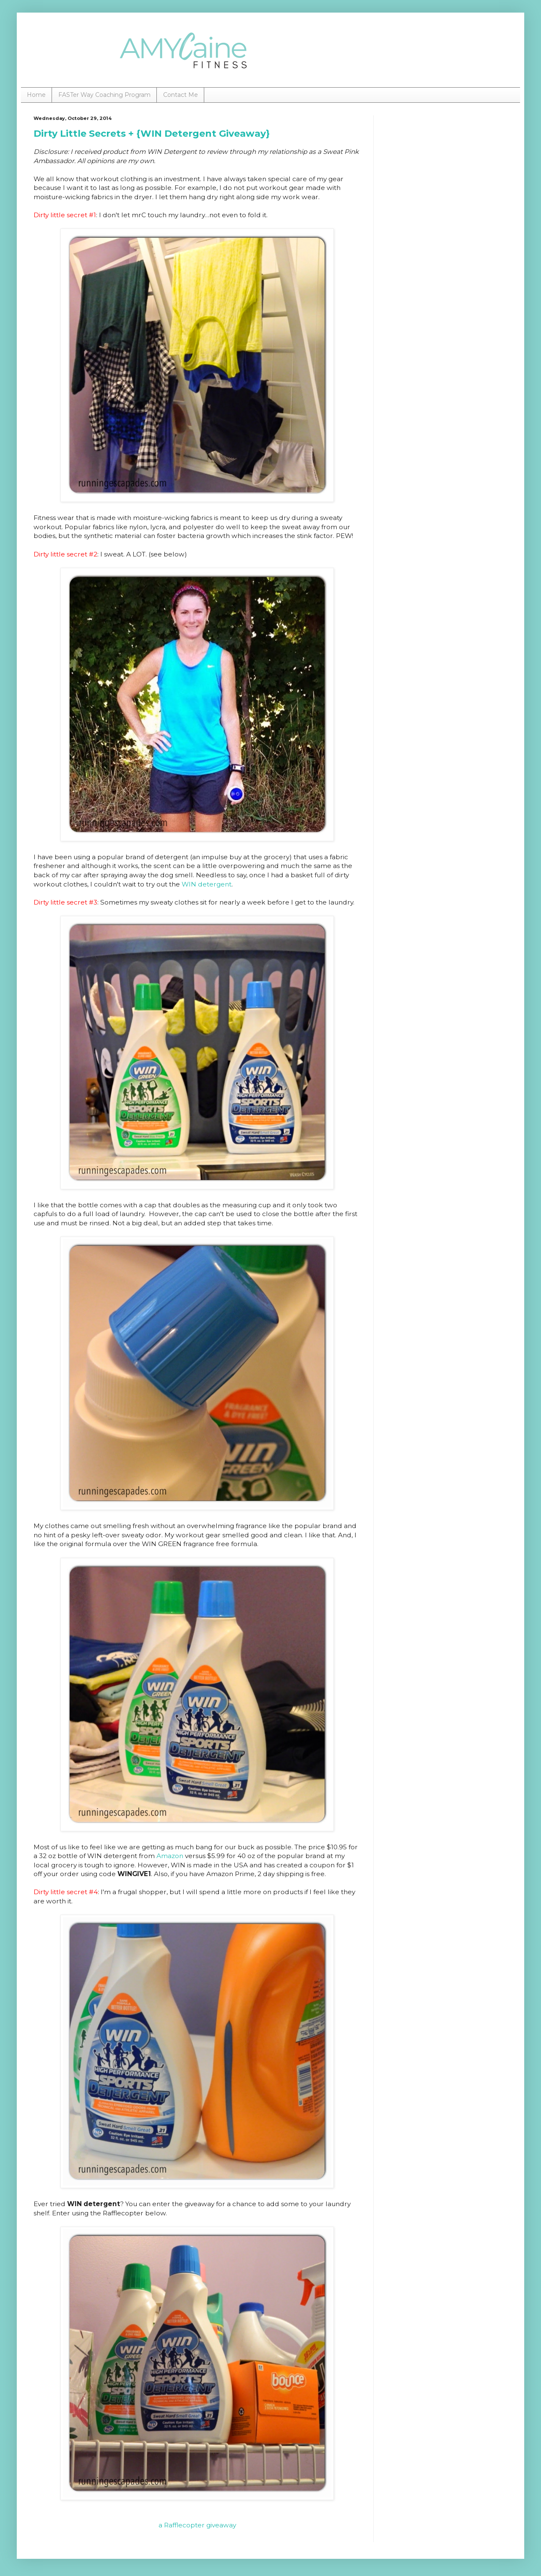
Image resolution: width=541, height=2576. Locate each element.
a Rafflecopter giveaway (197, 2525)
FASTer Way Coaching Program (104, 95)
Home (36, 95)
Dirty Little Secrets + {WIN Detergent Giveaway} (152, 133)
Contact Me (180, 95)
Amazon (169, 1856)
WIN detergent (206, 884)
